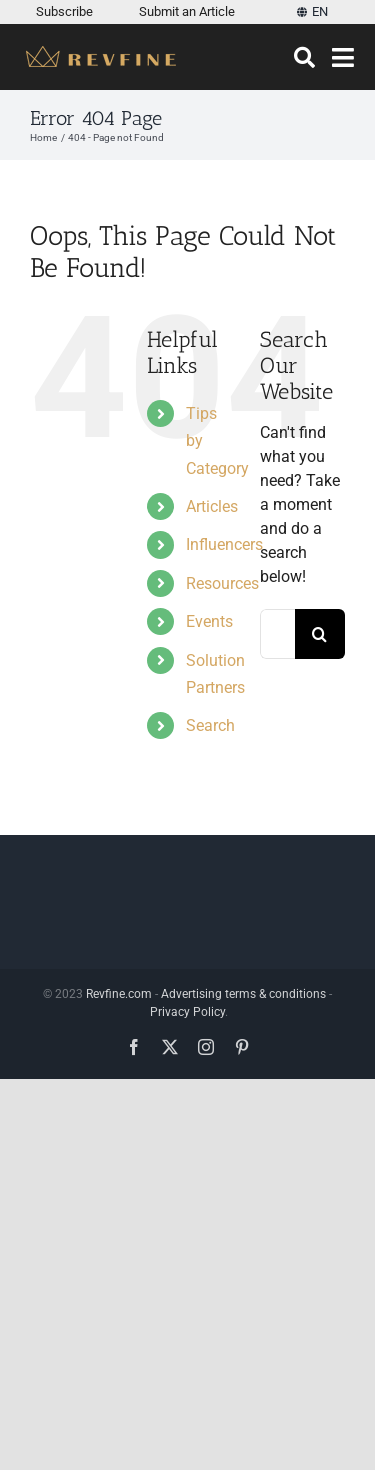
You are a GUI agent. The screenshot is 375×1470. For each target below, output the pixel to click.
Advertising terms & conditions (243, 994)
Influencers (224, 544)
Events (209, 621)
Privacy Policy (187, 1012)
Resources (222, 583)
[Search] (304, 58)
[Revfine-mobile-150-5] (101, 53)
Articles (212, 506)
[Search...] (277, 634)
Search (210, 725)
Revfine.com (119, 994)
